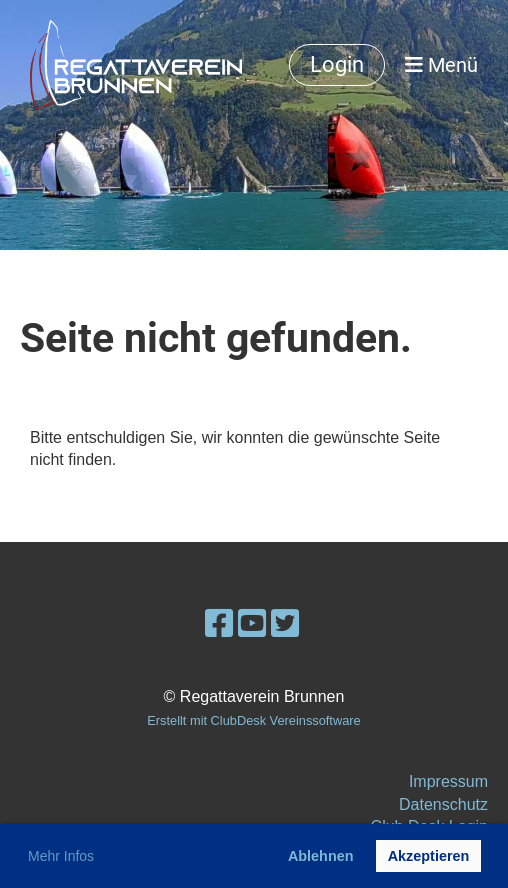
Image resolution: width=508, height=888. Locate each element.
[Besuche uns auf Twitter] (285, 624)
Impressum (448, 781)
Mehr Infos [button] (61, 856)
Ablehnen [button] (321, 856)
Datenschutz (443, 804)
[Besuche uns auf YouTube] (252, 624)
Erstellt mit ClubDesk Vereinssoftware (253, 720)
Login (337, 64)
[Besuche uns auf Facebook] (219, 624)
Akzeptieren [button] (429, 856)
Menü (441, 65)
